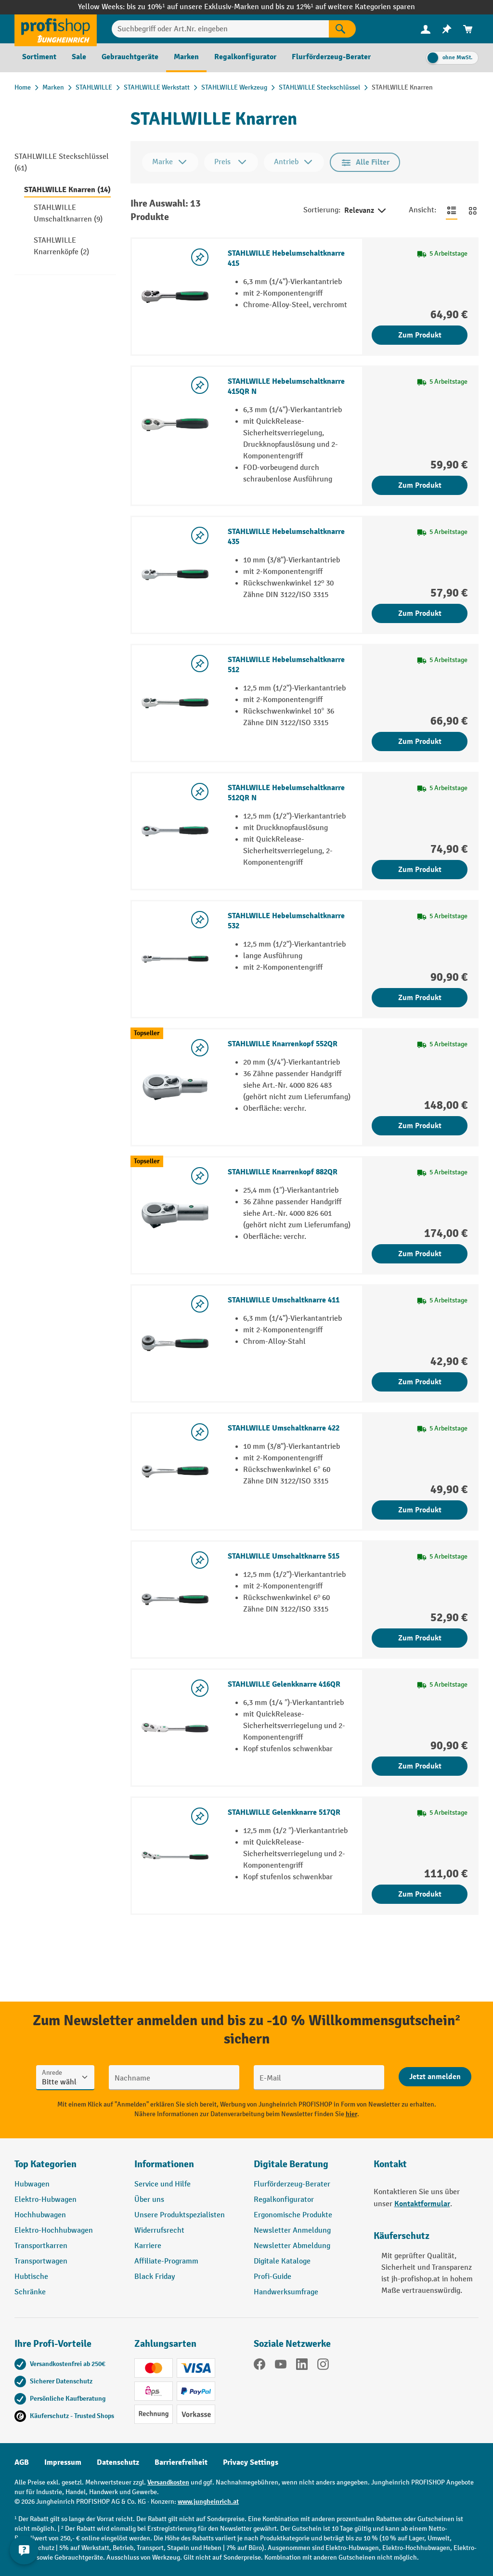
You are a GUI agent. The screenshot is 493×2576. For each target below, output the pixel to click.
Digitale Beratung (291, 2164)
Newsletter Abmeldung (292, 2246)
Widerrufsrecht (159, 2230)
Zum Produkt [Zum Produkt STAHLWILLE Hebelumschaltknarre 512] (419, 741)
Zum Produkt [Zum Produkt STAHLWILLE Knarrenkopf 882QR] (419, 1254)
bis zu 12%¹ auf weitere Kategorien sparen (345, 7)
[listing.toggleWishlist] (199, 257)
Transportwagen (40, 2261)
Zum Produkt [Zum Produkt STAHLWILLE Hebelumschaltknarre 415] (419, 335)
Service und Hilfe (162, 2184)
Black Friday (154, 2276)
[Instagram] (323, 2366)
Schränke (30, 2292)
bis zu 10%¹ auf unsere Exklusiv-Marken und (201, 7)
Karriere (147, 2246)
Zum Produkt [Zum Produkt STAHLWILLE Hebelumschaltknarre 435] (419, 613)
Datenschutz (118, 2462)
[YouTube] (280, 2366)
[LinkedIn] (302, 2366)
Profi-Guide (272, 2276)
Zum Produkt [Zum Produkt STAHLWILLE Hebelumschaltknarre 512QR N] (419, 869)
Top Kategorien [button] (45, 2164)
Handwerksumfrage (286, 2292)
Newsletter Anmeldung (292, 2230)
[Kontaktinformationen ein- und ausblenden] (24, 2551)
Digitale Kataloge (282, 2261)
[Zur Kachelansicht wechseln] (473, 210)
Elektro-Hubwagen (45, 2199)
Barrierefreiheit (181, 2462)
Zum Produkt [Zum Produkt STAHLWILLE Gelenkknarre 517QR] (419, 1894)
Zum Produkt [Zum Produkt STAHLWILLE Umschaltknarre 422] (419, 1510)
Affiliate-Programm (166, 2261)
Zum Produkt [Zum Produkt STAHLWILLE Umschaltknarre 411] (419, 1382)
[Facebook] (259, 2366)
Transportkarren (40, 2246)
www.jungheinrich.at (208, 2502)
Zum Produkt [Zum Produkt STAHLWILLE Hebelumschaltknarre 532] (419, 997)
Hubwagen (32, 2184)
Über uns (149, 2199)
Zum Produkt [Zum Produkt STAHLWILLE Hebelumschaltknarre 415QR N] (419, 485)
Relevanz (366, 211)
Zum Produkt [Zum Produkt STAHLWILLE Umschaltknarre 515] (419, 1638)
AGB (21, 2462)
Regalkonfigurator (284, 2199)
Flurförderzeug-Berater (292, 2184)
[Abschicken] (435, 2076)
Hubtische (31, 2276)
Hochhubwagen (40, 2215)
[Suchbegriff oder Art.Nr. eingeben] (220, 29)
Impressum (62, 2462)
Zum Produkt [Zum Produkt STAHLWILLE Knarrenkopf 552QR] (419, 1126)
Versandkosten (168, 2482)
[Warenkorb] (468, 29)
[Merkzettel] (446, 29)
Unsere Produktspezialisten (179, 2215)
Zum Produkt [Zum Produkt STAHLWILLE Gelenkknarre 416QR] (419, 1766)
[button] (306, 2168)
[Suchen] (342, 29)
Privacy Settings (250, 2462)
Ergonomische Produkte (293, 2215)
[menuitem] (425, 29)
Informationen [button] (164, 2164)
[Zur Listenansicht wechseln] (451, 210)
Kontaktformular (422, 2204)
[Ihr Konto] (425, 28)
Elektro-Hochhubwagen (53, 2230)
